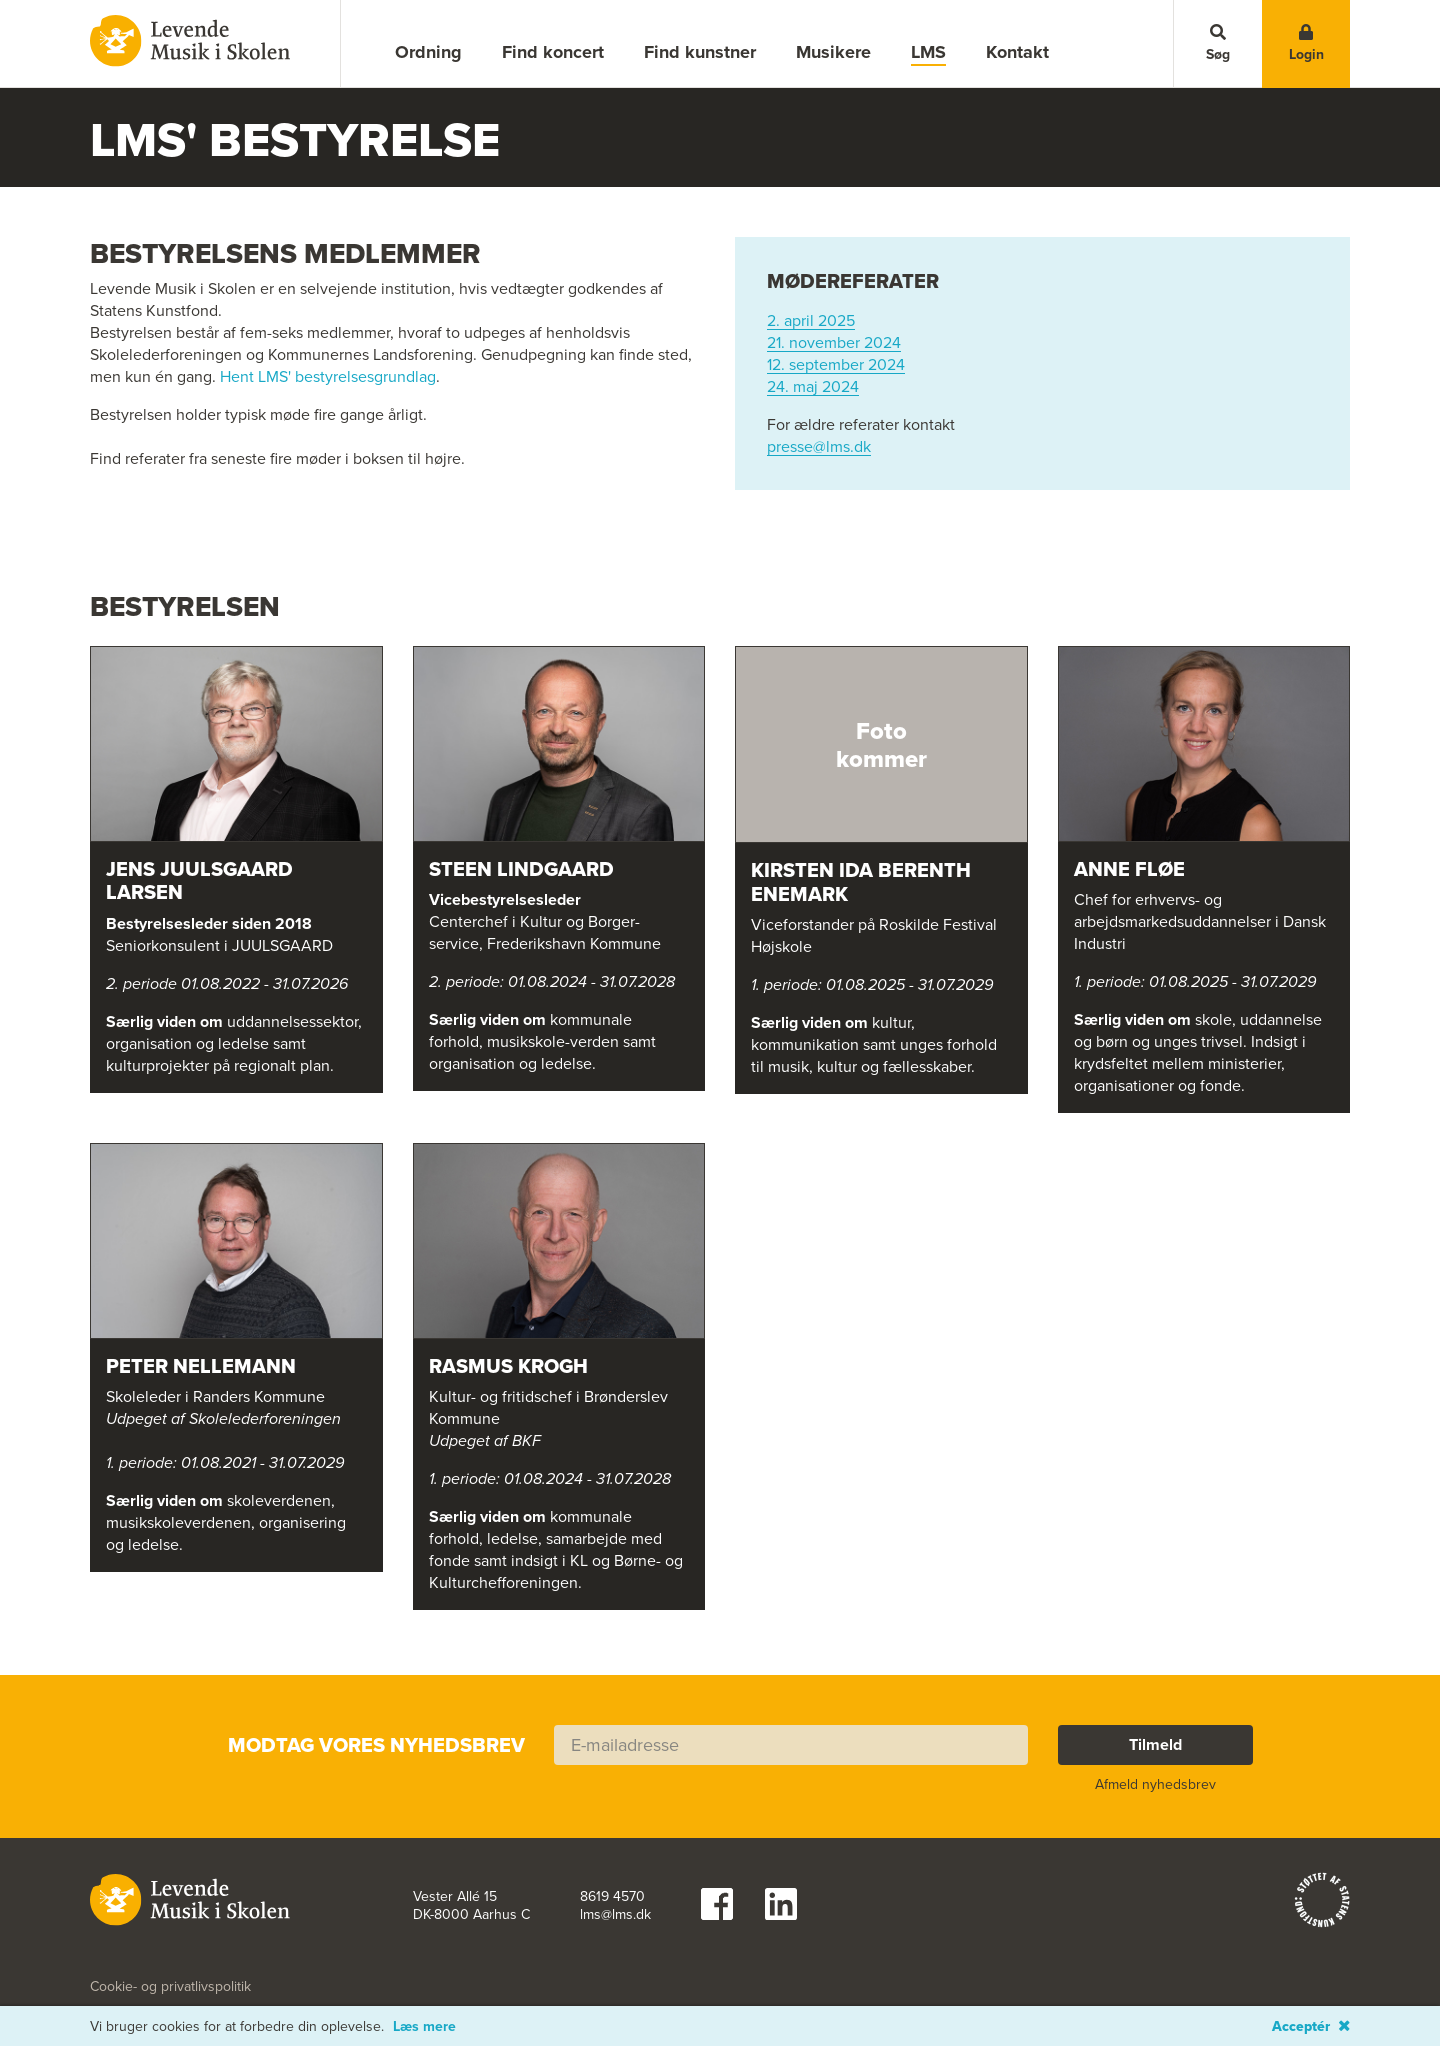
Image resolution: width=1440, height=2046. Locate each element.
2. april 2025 (811, 321)
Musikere (833, 52)
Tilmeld (1155, 1744)
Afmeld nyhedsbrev (1155, 1784)
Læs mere (424, 2027)
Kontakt (1017, 52)
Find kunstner (700, 52)
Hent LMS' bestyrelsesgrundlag (328, 377)
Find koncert (553, 52)
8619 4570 (612, 1897)
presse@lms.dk (819, 447)
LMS (928, 52)
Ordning (428, 52)
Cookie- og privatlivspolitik (170, 1987)
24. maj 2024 (813, 387)
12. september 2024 (836, 365)
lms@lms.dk (615, 1915)
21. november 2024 (834, 343)
